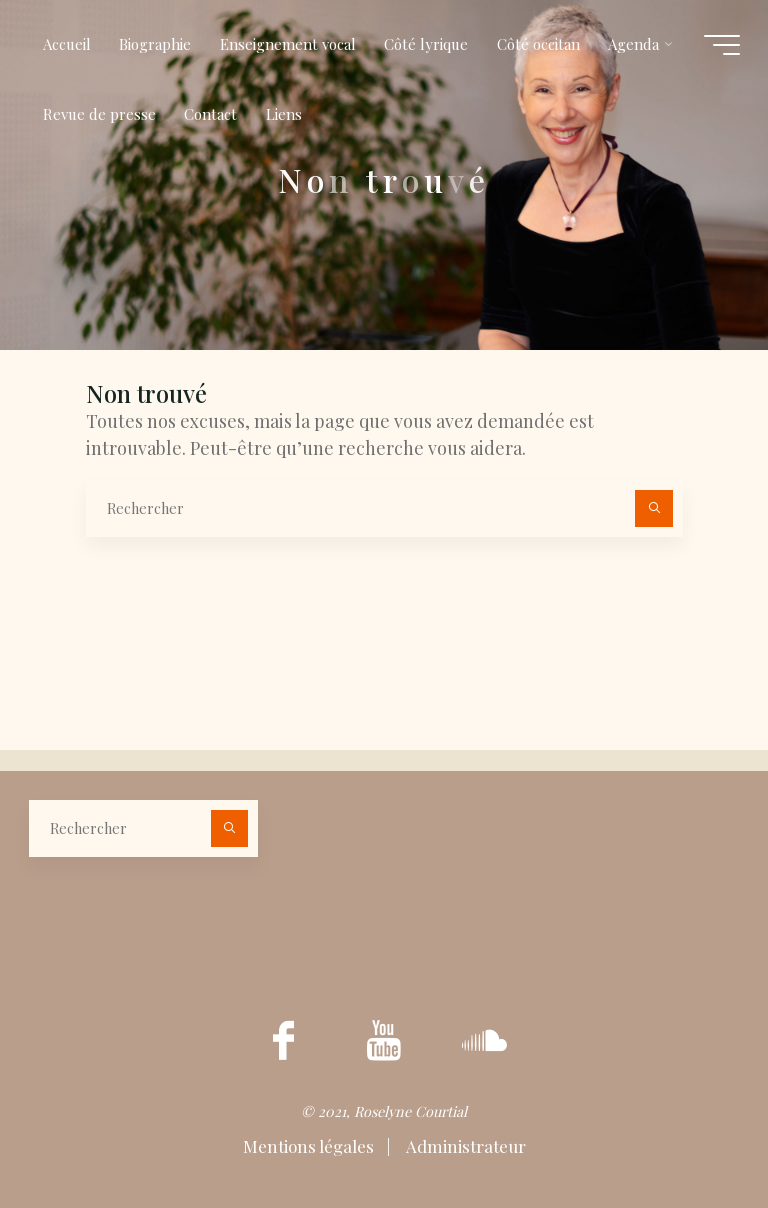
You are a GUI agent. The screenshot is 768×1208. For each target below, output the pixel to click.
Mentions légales (310, 1146)
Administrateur (464, 1146)
